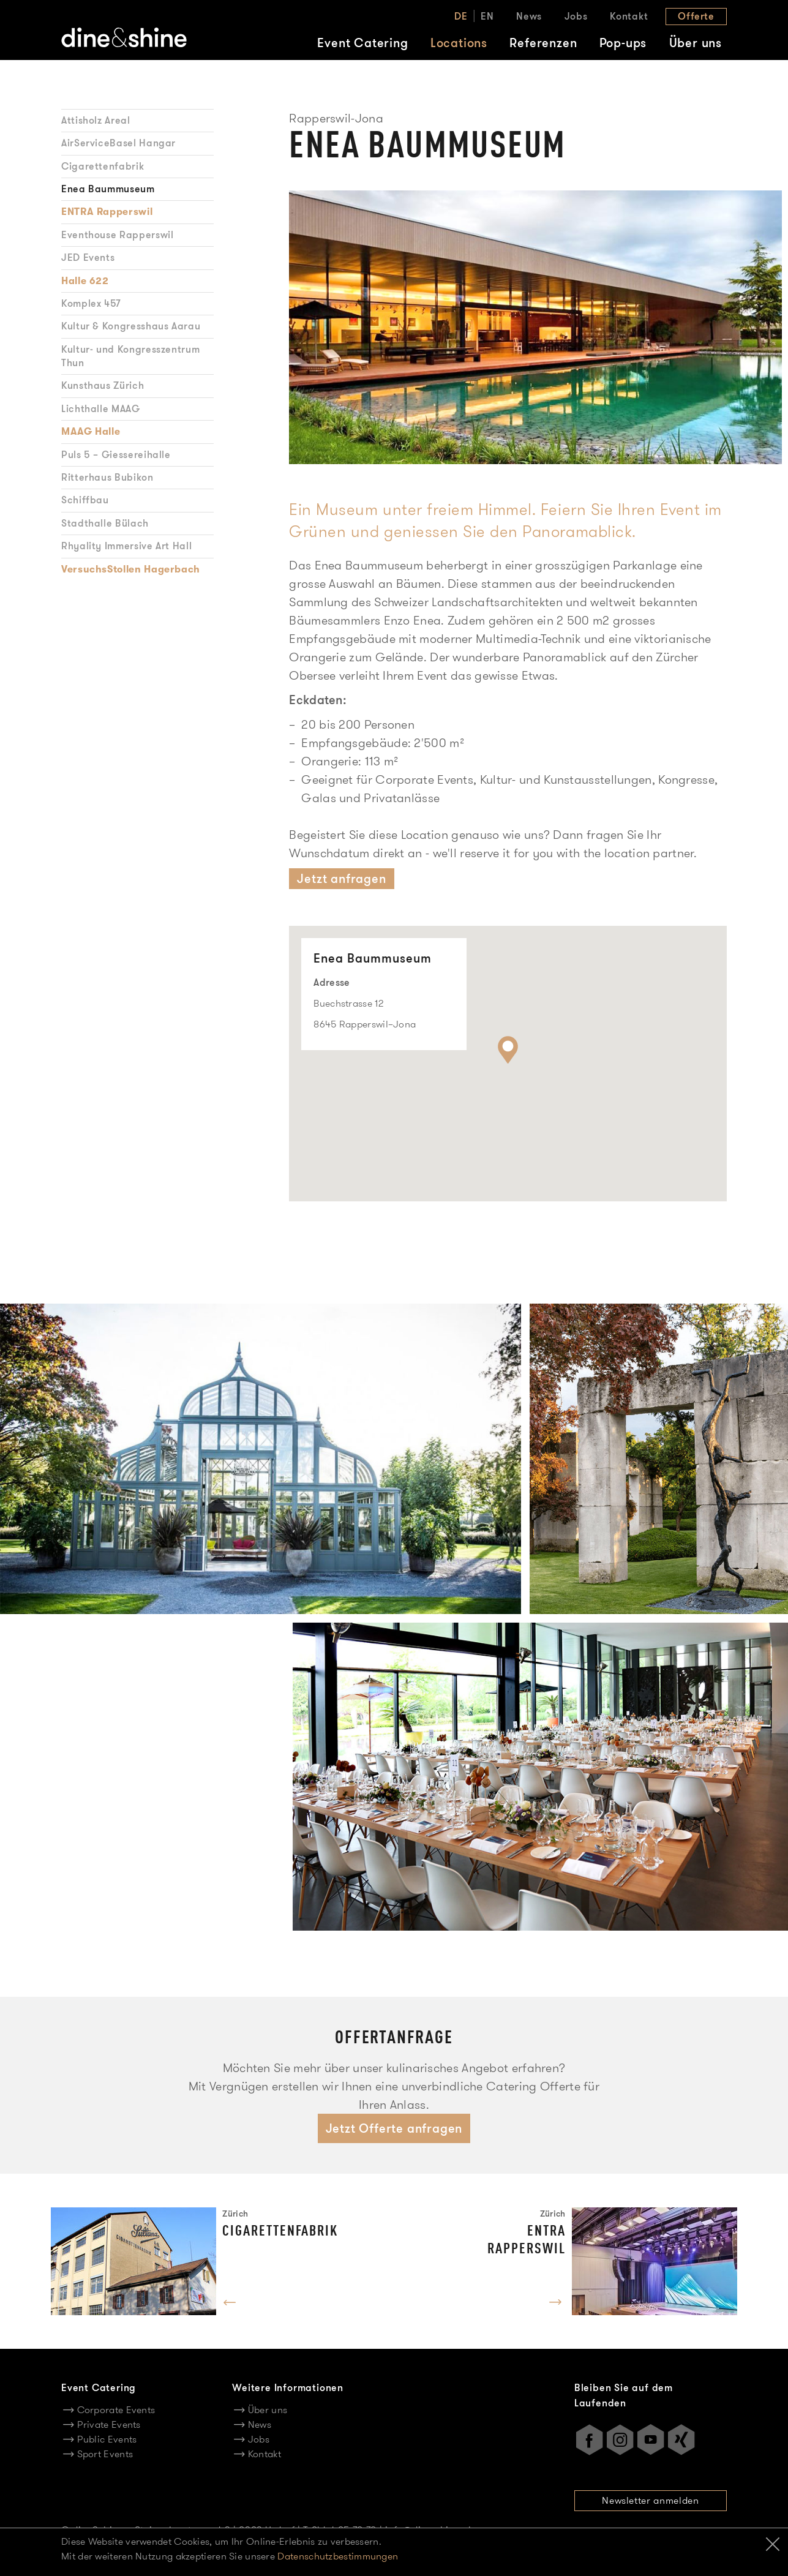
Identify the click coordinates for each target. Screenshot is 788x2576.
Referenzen (543, 42)
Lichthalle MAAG (100, 409)
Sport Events (105, 2454)
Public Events (107, 2439)
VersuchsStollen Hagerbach (130, 569)
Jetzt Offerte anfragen (394, 2128)
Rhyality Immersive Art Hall (126, 546)
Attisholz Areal (95, 120)
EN (487, 16)
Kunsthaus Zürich (102, 385)
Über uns (695, 42)
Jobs (576, 16)
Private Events (109, 2424)
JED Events (87, 257)
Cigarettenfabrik (102, 166)
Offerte (696, 16)
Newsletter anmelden (650, 2500)
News (529, 16)
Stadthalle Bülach (105, 523)
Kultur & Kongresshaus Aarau (130, 326)
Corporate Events (116, 2410)
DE (461, 16)
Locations (458, 42)
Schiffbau (85, 500)
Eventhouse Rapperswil (117, 235)
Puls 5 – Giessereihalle (116, 455)
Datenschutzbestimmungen (337, 2556)
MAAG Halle (90, 431)
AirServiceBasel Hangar (118, 143)
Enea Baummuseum (108, 189)
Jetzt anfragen (341, 878)
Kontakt (629, 16)
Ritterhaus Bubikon (107, 477)
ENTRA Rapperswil (106, 211)
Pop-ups (623, 42)
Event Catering (362, 42)
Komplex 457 (91, 303)
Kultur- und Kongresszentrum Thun (130, 356)
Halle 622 (85, 281)
